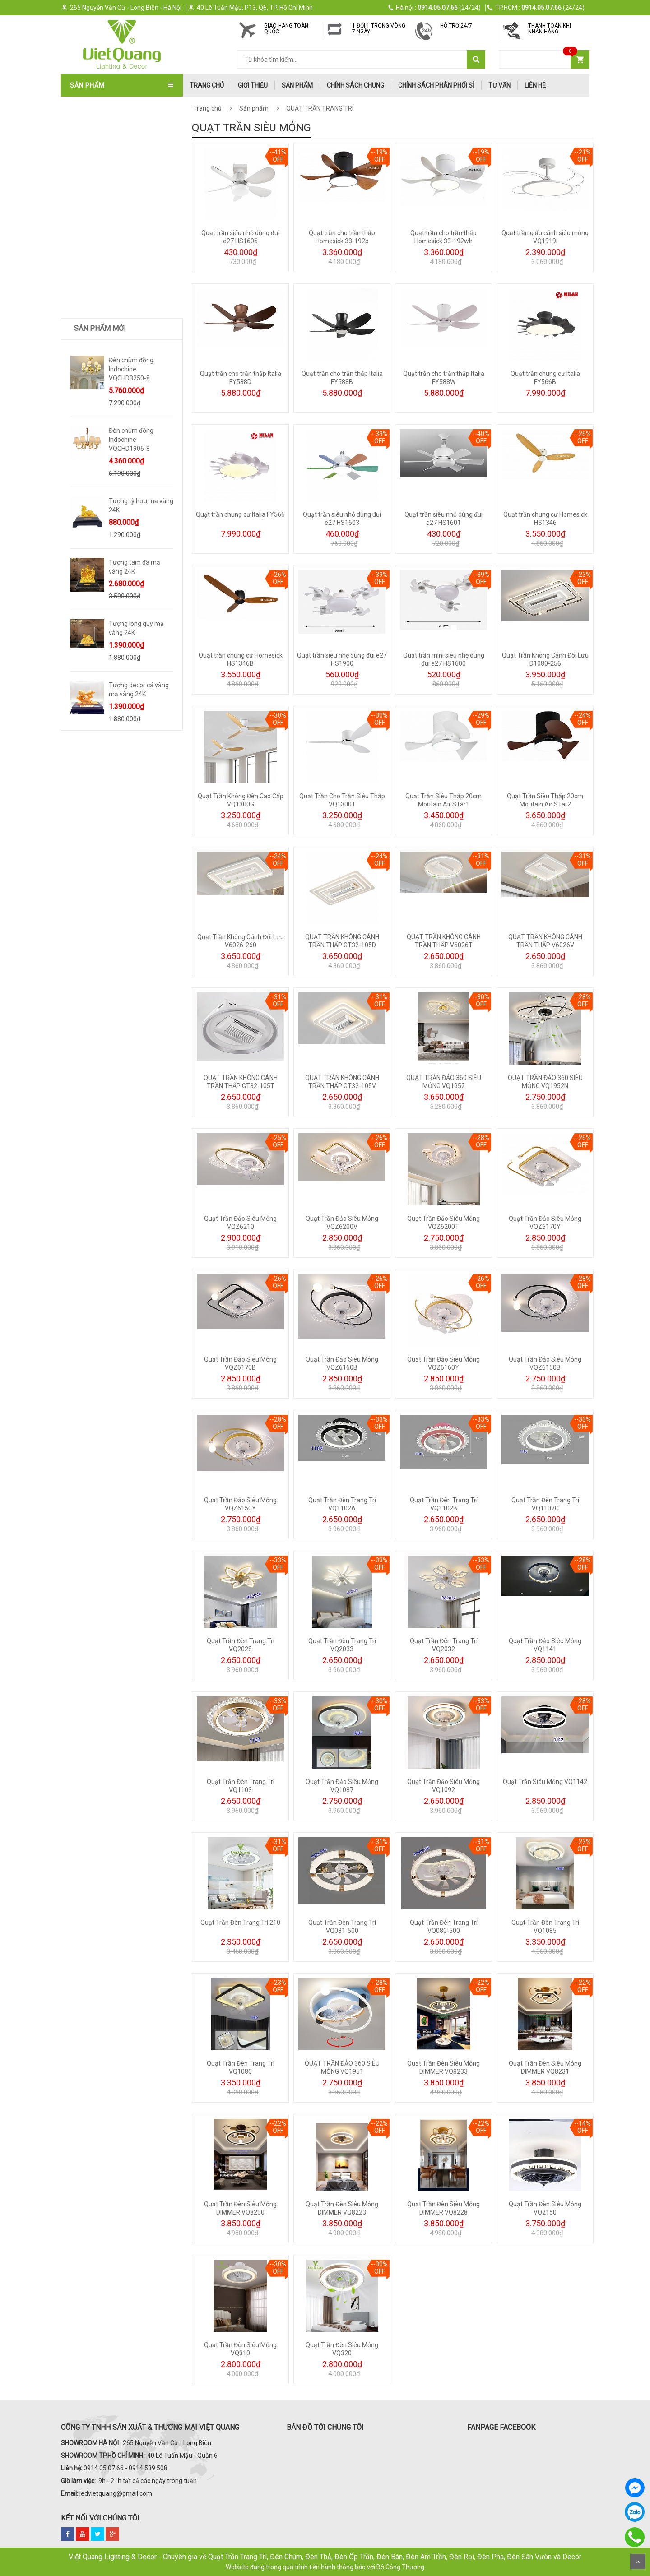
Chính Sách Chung (355, 85)
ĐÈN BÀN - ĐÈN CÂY (100, 268)
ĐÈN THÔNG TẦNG (97, 223)
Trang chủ (207, 108)
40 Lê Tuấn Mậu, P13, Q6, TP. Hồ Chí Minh (250, 7)
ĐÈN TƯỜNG (89, 193)
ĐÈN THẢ (84, 178)
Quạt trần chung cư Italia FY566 (240, 514)
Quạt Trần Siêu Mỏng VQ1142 (545, 1781)
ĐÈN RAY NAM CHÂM (102, 297)
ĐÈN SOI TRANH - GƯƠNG (107, 208)
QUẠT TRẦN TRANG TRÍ (105, 104)
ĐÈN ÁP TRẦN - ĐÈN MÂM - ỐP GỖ (120, 163)
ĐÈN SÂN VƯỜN (94, 238)
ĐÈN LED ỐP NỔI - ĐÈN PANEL (113, 327)
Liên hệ (535, 85)
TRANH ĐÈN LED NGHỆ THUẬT (114, 417)
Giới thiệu (253, 85)
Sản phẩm (297, 85)
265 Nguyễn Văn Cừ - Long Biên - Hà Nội (121, 7)
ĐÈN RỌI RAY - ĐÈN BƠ (103, 282)
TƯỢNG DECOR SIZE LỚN (107, 372)
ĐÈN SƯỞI (86, 357)
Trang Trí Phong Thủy (107, 431)
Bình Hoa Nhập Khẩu (103, 446)
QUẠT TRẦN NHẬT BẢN (104, 119)
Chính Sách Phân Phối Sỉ (436, 85)
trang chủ (207, 85)
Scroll (637, 2561)
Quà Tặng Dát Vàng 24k (109, 402)
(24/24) (434, 7)
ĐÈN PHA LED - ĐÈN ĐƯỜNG (110, 312)
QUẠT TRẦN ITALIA (99, 134)
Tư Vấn (499, 85)
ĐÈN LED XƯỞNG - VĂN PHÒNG (115, 342)
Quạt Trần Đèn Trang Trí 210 (240, 1922)
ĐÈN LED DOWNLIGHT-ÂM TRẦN (116, 253)
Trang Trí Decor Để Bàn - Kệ (116, 387)
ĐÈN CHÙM (87, 148)
